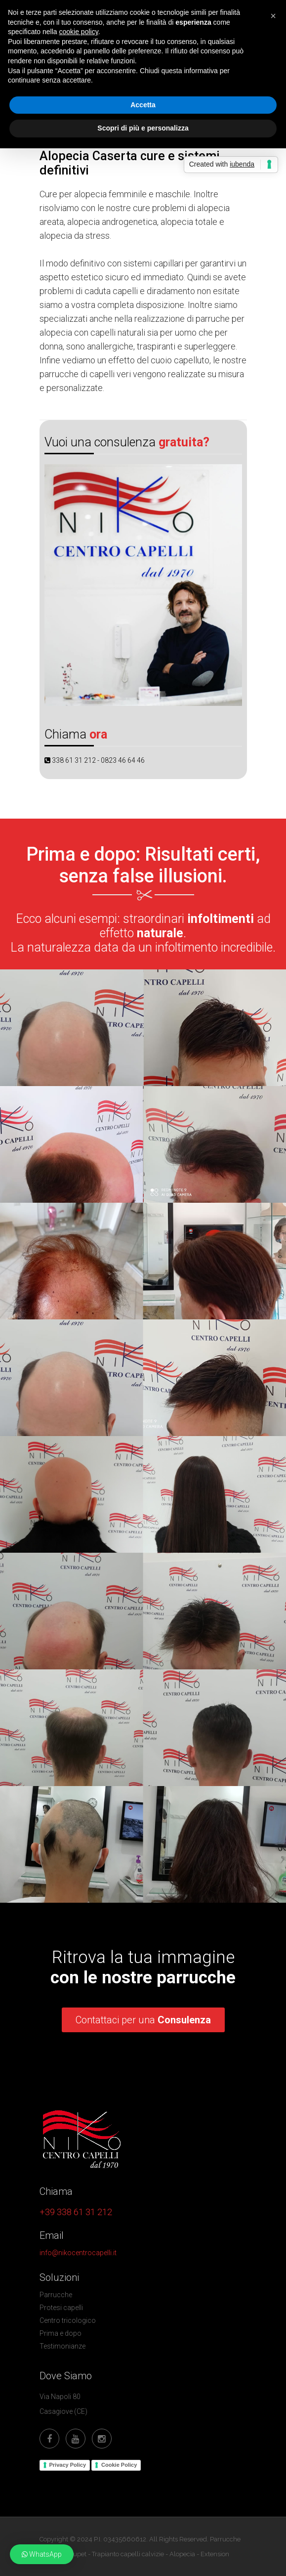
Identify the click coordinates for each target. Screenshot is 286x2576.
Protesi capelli (61, 2308)
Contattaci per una (143, 2020)
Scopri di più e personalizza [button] (142, 128)
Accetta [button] (143, 105)
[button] (42, 2554)
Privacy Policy (67, 2465)
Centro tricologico (68, 2320)
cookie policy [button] (78, 32)
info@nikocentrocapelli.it (78, 2253)
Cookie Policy (119, 2465)
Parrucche (56, 2295)
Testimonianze (62, 2346)
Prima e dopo (61, 2333)
